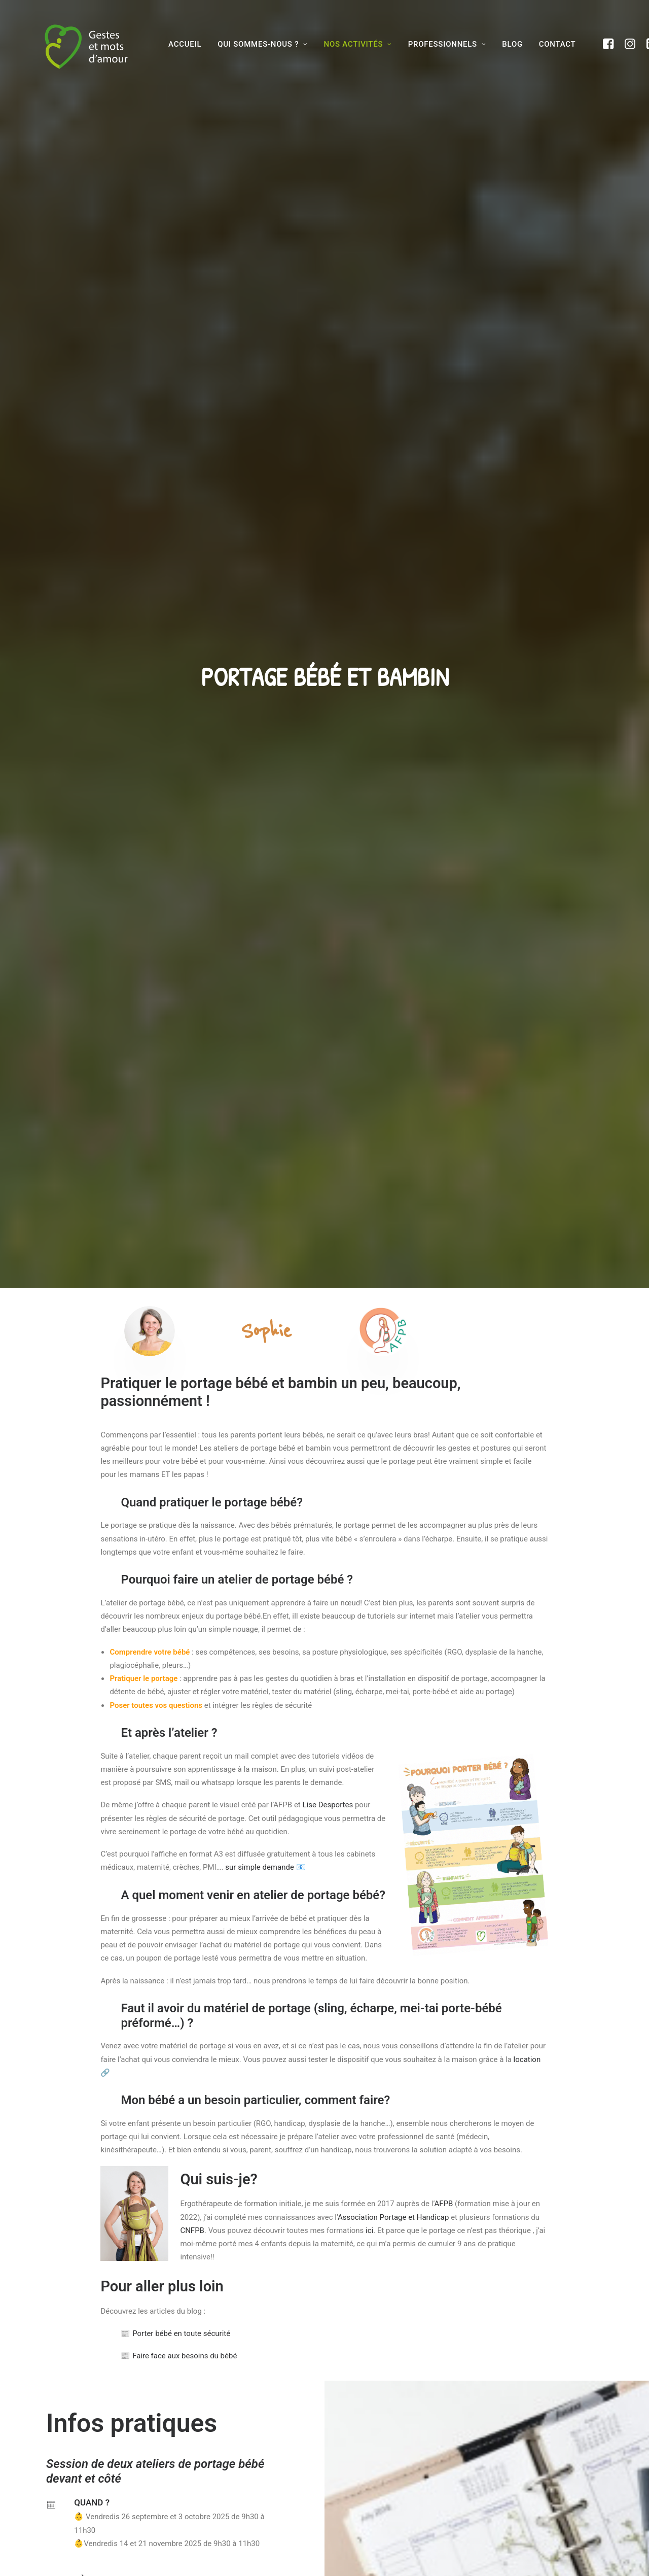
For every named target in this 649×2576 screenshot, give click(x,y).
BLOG (512, 44)
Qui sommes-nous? (210, 2431)
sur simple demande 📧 (265, 762)
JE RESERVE (82, 1856)
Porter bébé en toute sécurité (175, 1228)
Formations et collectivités (227, 2467)
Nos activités (358, 44)
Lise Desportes (327, 699)
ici (368, 1125)
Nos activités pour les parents (231, 2449)
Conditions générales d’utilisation (396, 2467)
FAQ (345, 2431)
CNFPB (192, 1125)
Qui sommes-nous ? (263, 44)
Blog (189, 2485)
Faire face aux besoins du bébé (179, 1250)
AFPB (444, 1098)
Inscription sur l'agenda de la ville (130, 1515)
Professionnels (447, 44)
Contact (557, 44)
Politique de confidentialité (385, 2502)
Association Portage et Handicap (393, 1112)
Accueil (184, 44)
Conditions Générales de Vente (390, 2485)
